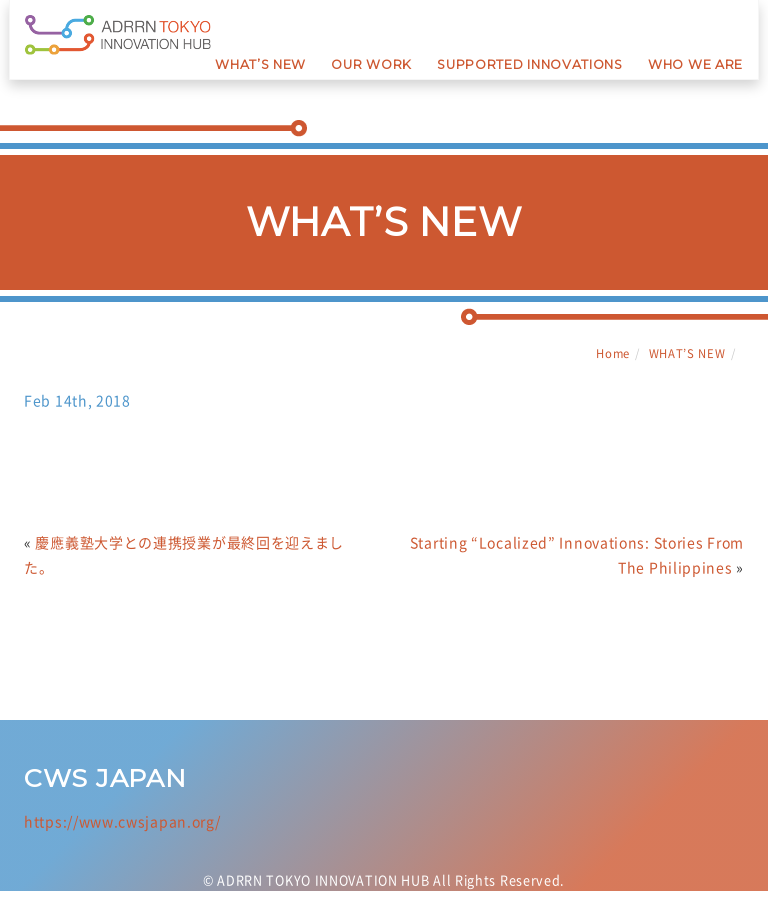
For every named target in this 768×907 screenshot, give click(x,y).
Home (613, 353)
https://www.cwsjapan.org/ (122, 831)
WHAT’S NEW (687, 353)
